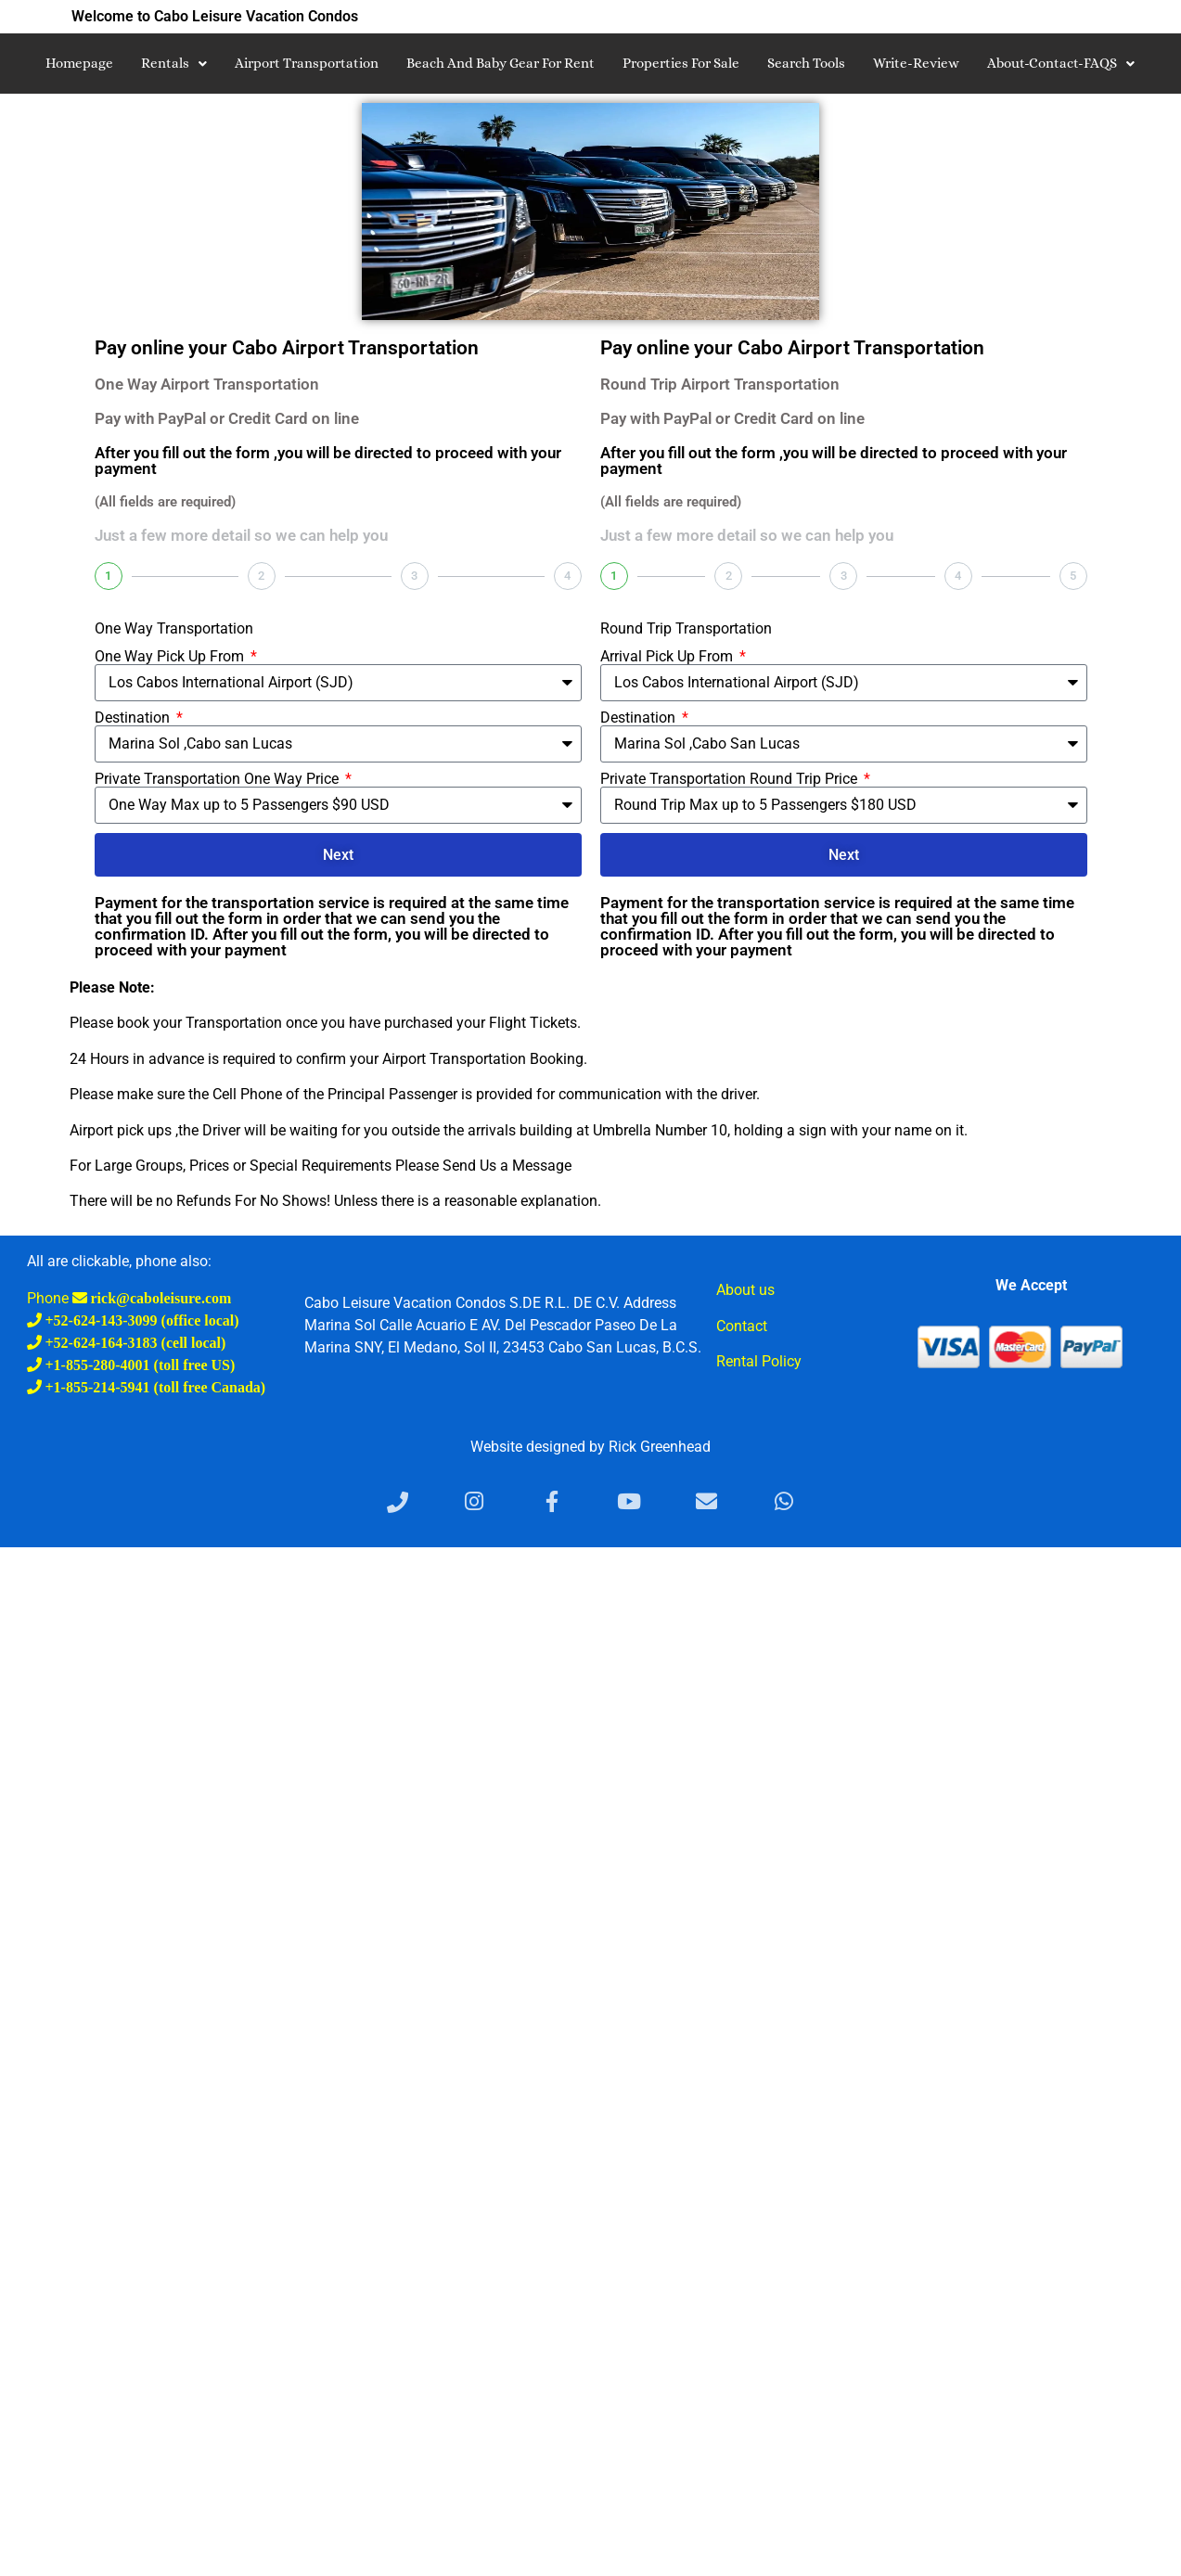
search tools (806, 63)
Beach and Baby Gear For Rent (500, 63)
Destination (134, 718)
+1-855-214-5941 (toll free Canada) (154, 1386)
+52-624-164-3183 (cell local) (134, 1342)
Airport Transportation (307, 63)
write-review (916, 63)
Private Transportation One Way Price (218, 779)
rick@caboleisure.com (159, 1297)
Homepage (79, 63)
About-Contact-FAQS (1061, 63)
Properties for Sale (681, 63)
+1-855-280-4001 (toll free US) (139, 1364)
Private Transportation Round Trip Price (730, 779)
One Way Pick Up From (171, 656)
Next (338, 855)
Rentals (174, 63)
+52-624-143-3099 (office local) (140, 1320)
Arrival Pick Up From (668, 656)
